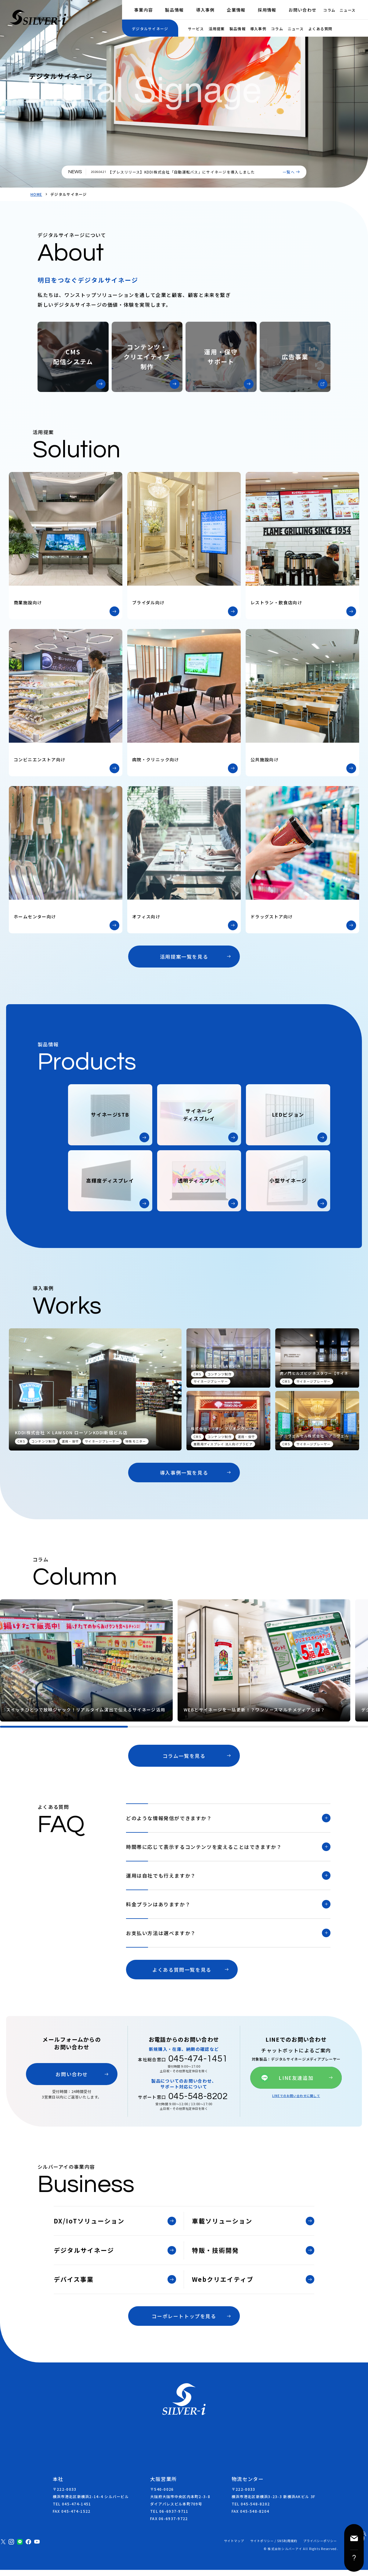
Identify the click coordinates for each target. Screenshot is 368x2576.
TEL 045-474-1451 (72, 2509)
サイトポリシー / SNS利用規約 (273, 2547)
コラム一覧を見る (184, 1755)
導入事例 (205, 10)
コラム (329, 10)
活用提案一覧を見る (184, 956)
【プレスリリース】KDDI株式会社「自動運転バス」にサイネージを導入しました (181, 171)
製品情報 (174, 10)
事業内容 (143, 10)
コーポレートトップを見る (184, 2322)
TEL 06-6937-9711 (169, 2517)
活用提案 (217, 28)
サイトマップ (234, 2547)
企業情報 (236, 10)
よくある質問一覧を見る (181, 1975)
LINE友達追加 (296, 2084)
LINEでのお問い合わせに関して (296, 2100)
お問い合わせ (303, 10)
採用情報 (267, 10)
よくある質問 (320, 28)
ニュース (347, 10)
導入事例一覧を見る (184, 1472)
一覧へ (289, 172)
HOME (36, 194)
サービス (196, 28)
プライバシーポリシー (320, 2547)
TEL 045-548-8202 (251, 2509)
